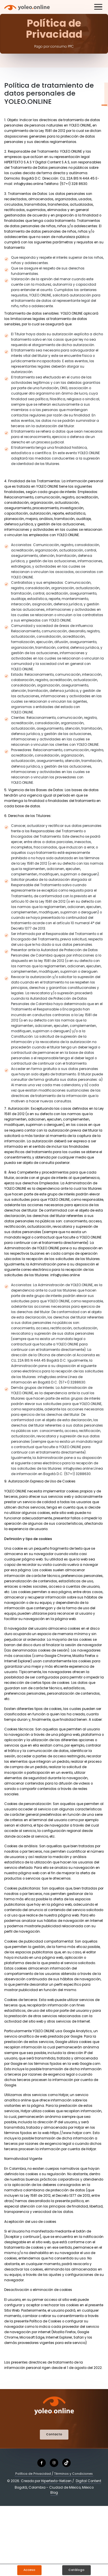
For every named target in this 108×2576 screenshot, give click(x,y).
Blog (54, 2492)
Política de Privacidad (33, 2474)
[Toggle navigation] (98, 7)
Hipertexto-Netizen (56, 2481)
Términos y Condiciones (73, 2474)
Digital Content (88, 2481)
